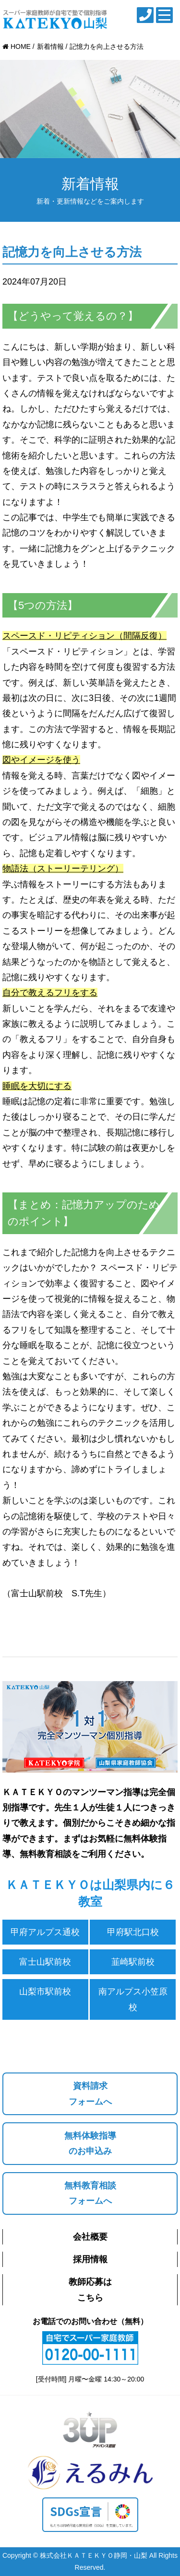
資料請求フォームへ (90, 2093)
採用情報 (90, 2259)
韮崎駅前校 (133, 1962)
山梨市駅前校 (45, 1991)
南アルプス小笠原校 (133, 1999)
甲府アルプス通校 (45, 1932)
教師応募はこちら (90, 2289)
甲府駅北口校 (133, 1932)
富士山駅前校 (45, 1962)
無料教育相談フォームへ (90, 2193)
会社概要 (90, 2237)
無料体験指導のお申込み (90, 2143)
